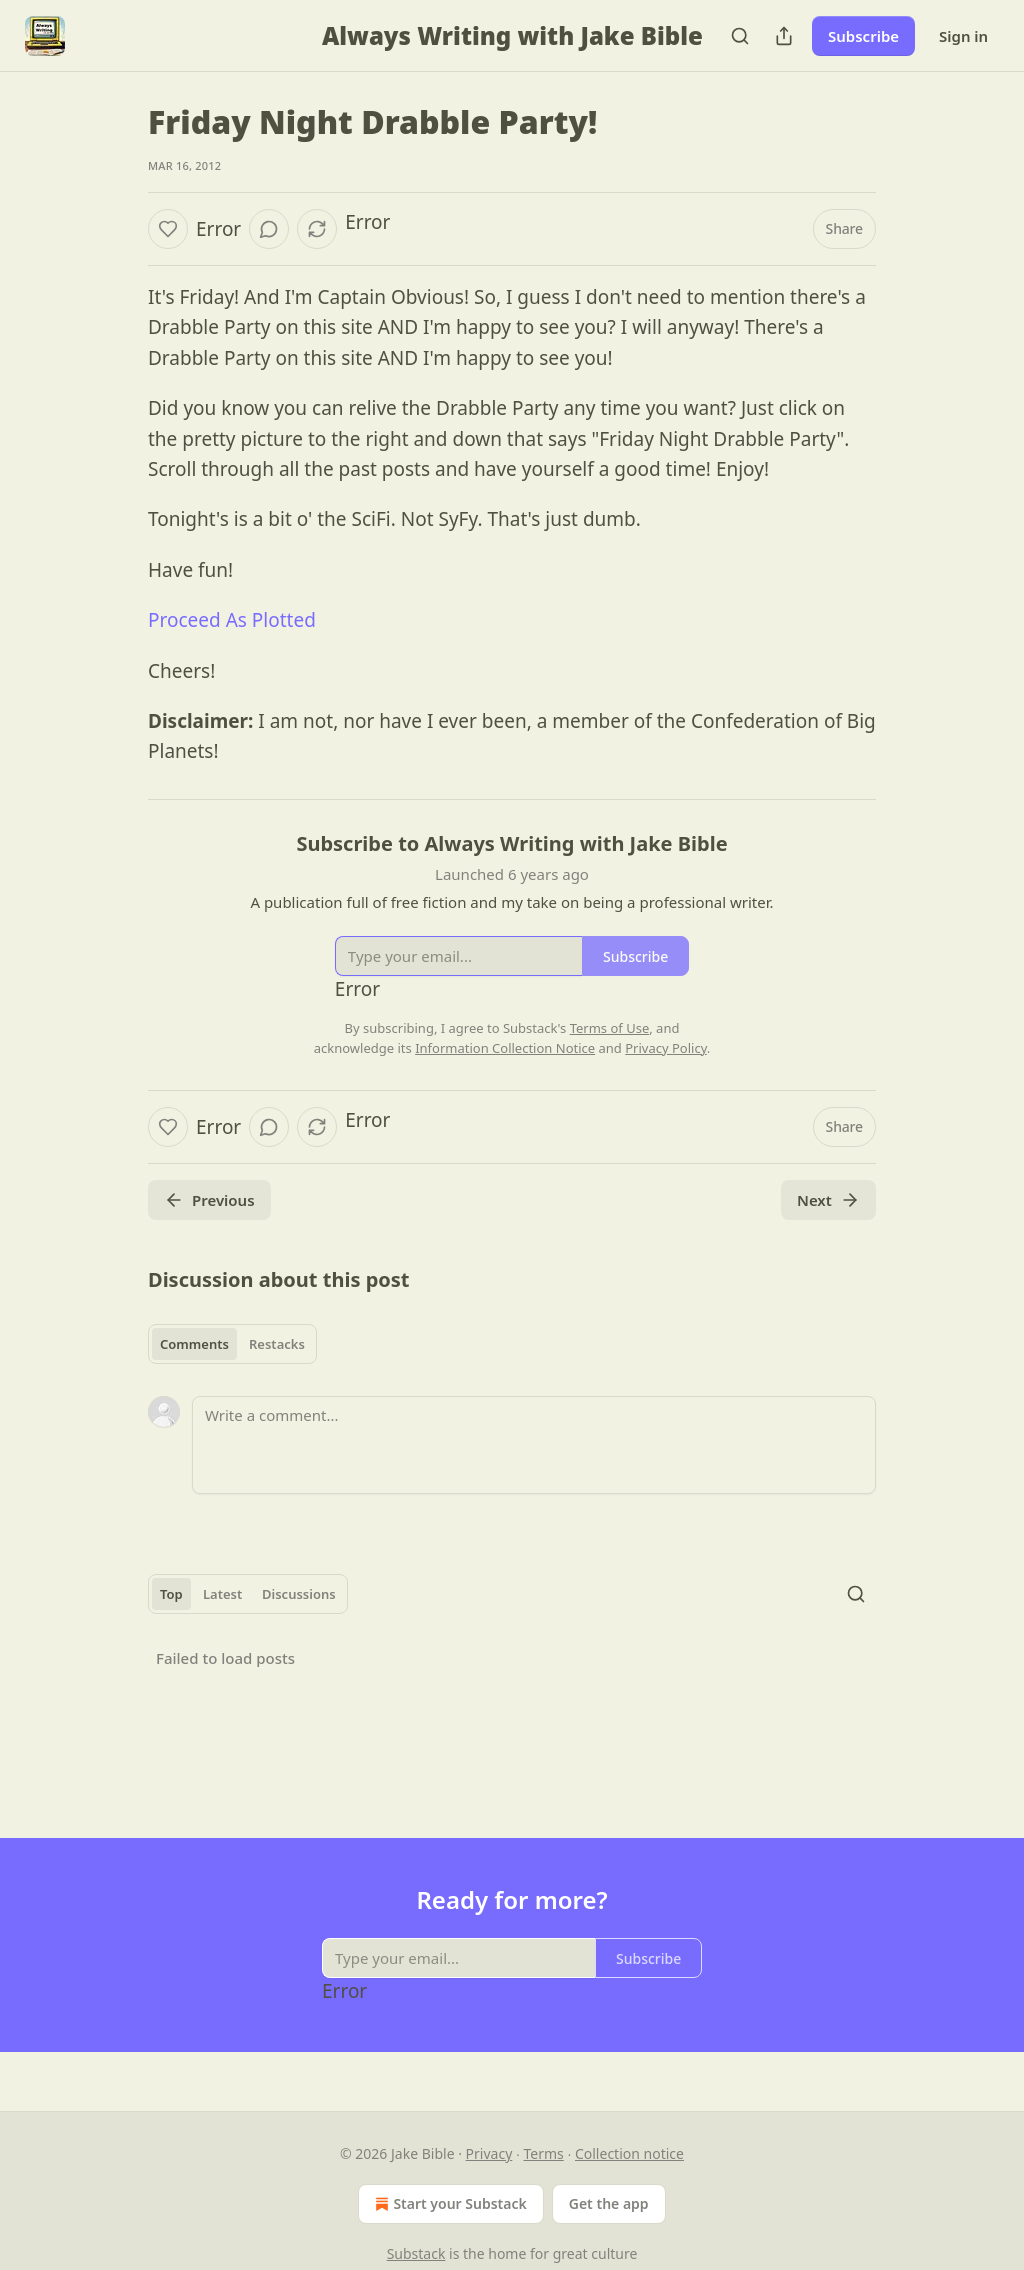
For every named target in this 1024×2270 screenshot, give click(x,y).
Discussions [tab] (299, 1594)
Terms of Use (610, 1028)
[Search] (740, 36)
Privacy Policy (666, 1048)
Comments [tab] (194, 1344)
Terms (543, 2153)
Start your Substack (448, 2204)
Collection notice (629, 2153)
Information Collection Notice (505, 1048)
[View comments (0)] (269, 229)
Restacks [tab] (277, 1344)
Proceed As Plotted (232, 620)
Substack (416, 2253)
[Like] (168, 229)
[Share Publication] (784, 36)
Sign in (963, 36)
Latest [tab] (222, 1594)
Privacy (489, 2153)
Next (828, 1200)
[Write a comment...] (534, 1445)
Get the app (609, 2203)
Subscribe (863, 36)
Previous (209, 1200)
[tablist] (232, 1344)
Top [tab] (171, 1594)
